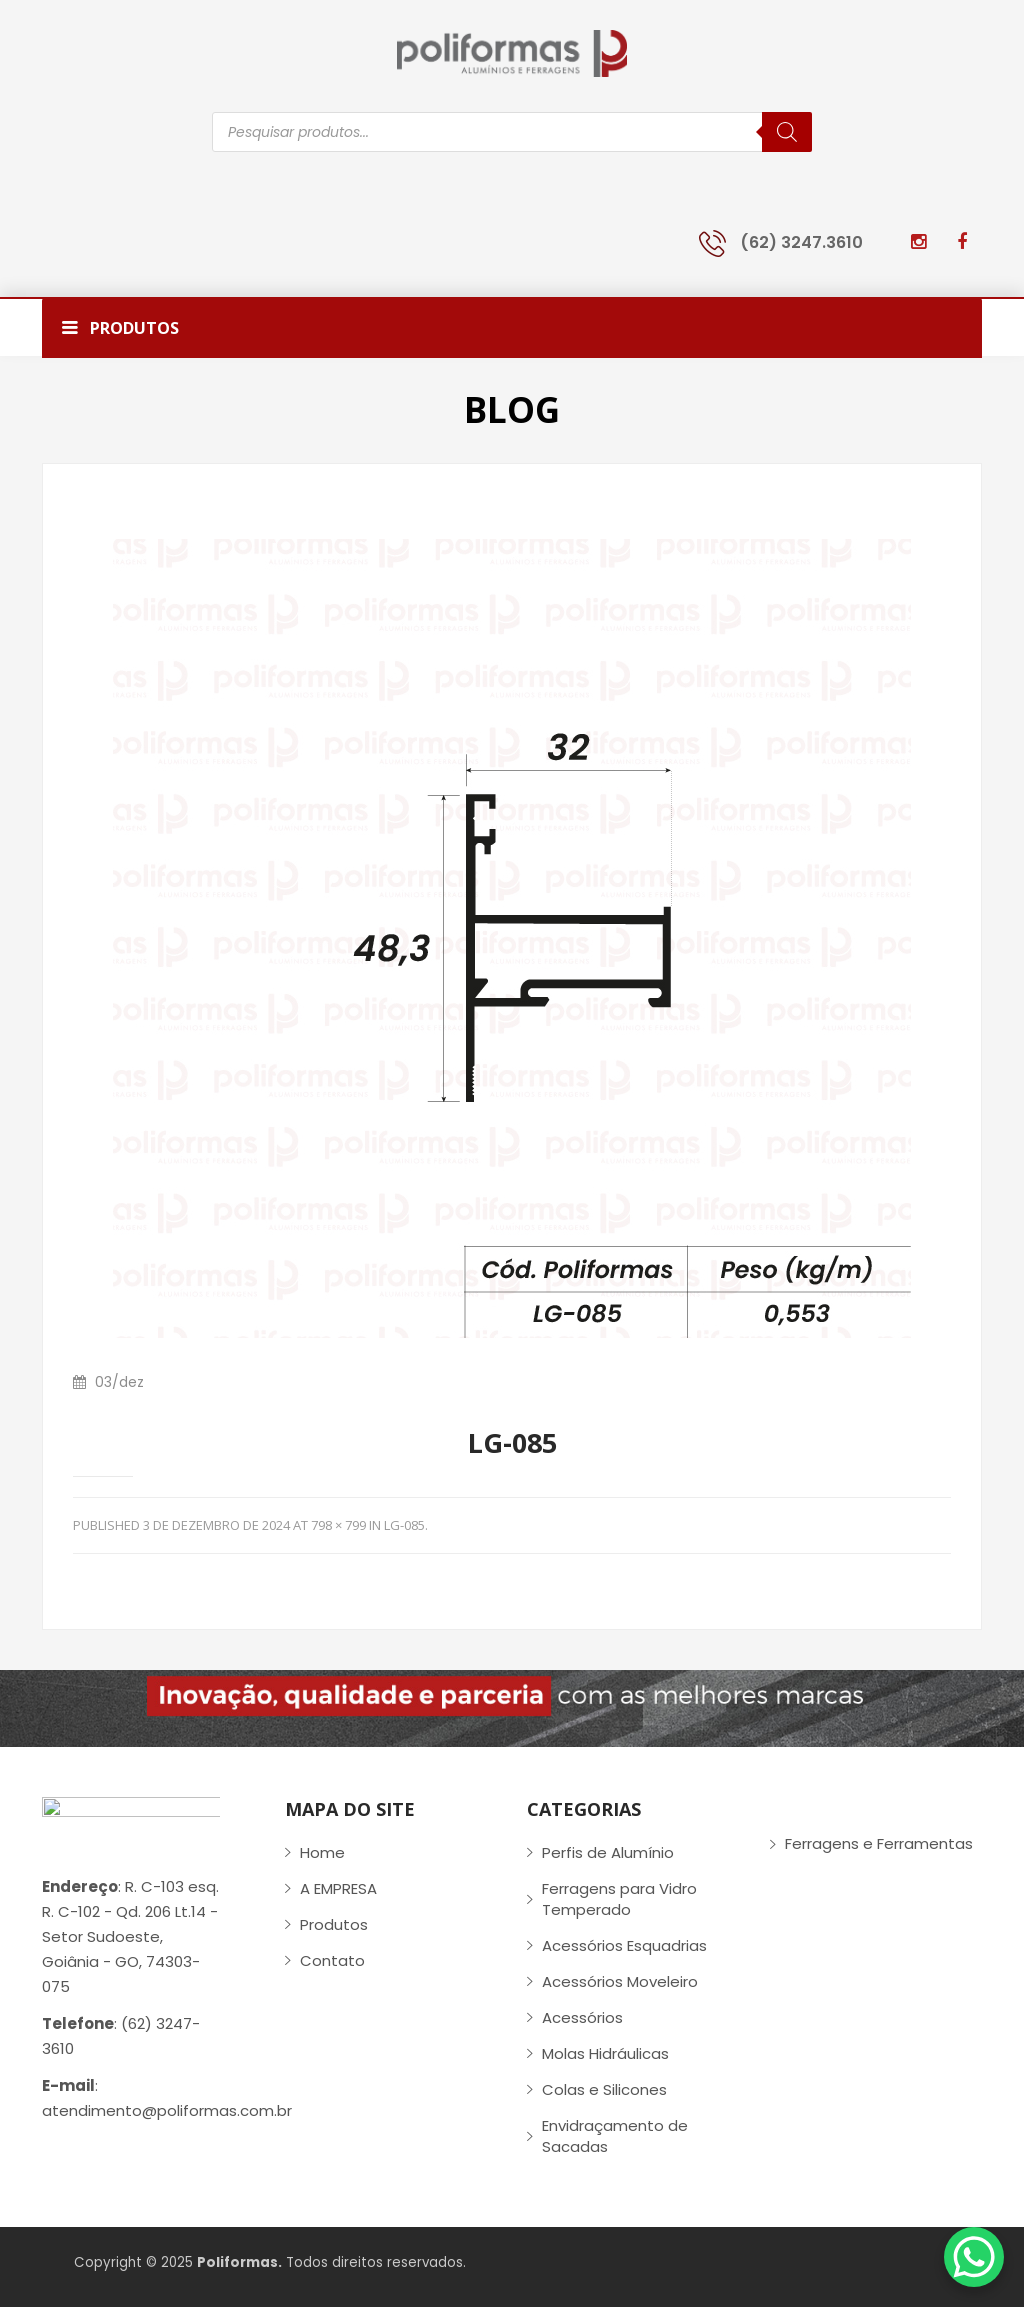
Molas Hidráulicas (605, 2053)
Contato (332, 1960)
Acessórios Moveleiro (620, 1981)
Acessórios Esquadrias (624, 1945)
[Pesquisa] (787, 132)
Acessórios (582, 2017)
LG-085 (404, 1525)
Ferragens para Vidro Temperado (619, 1899)
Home (322, 1852)
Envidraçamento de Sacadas (615, 2136)
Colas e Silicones (604, 2089)
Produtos (334, 1924)
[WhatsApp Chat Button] (974, 2257)
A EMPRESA (338, 1888)
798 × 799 (338, 1525)
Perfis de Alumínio (608, 1852)
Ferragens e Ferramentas (879, 1843)
